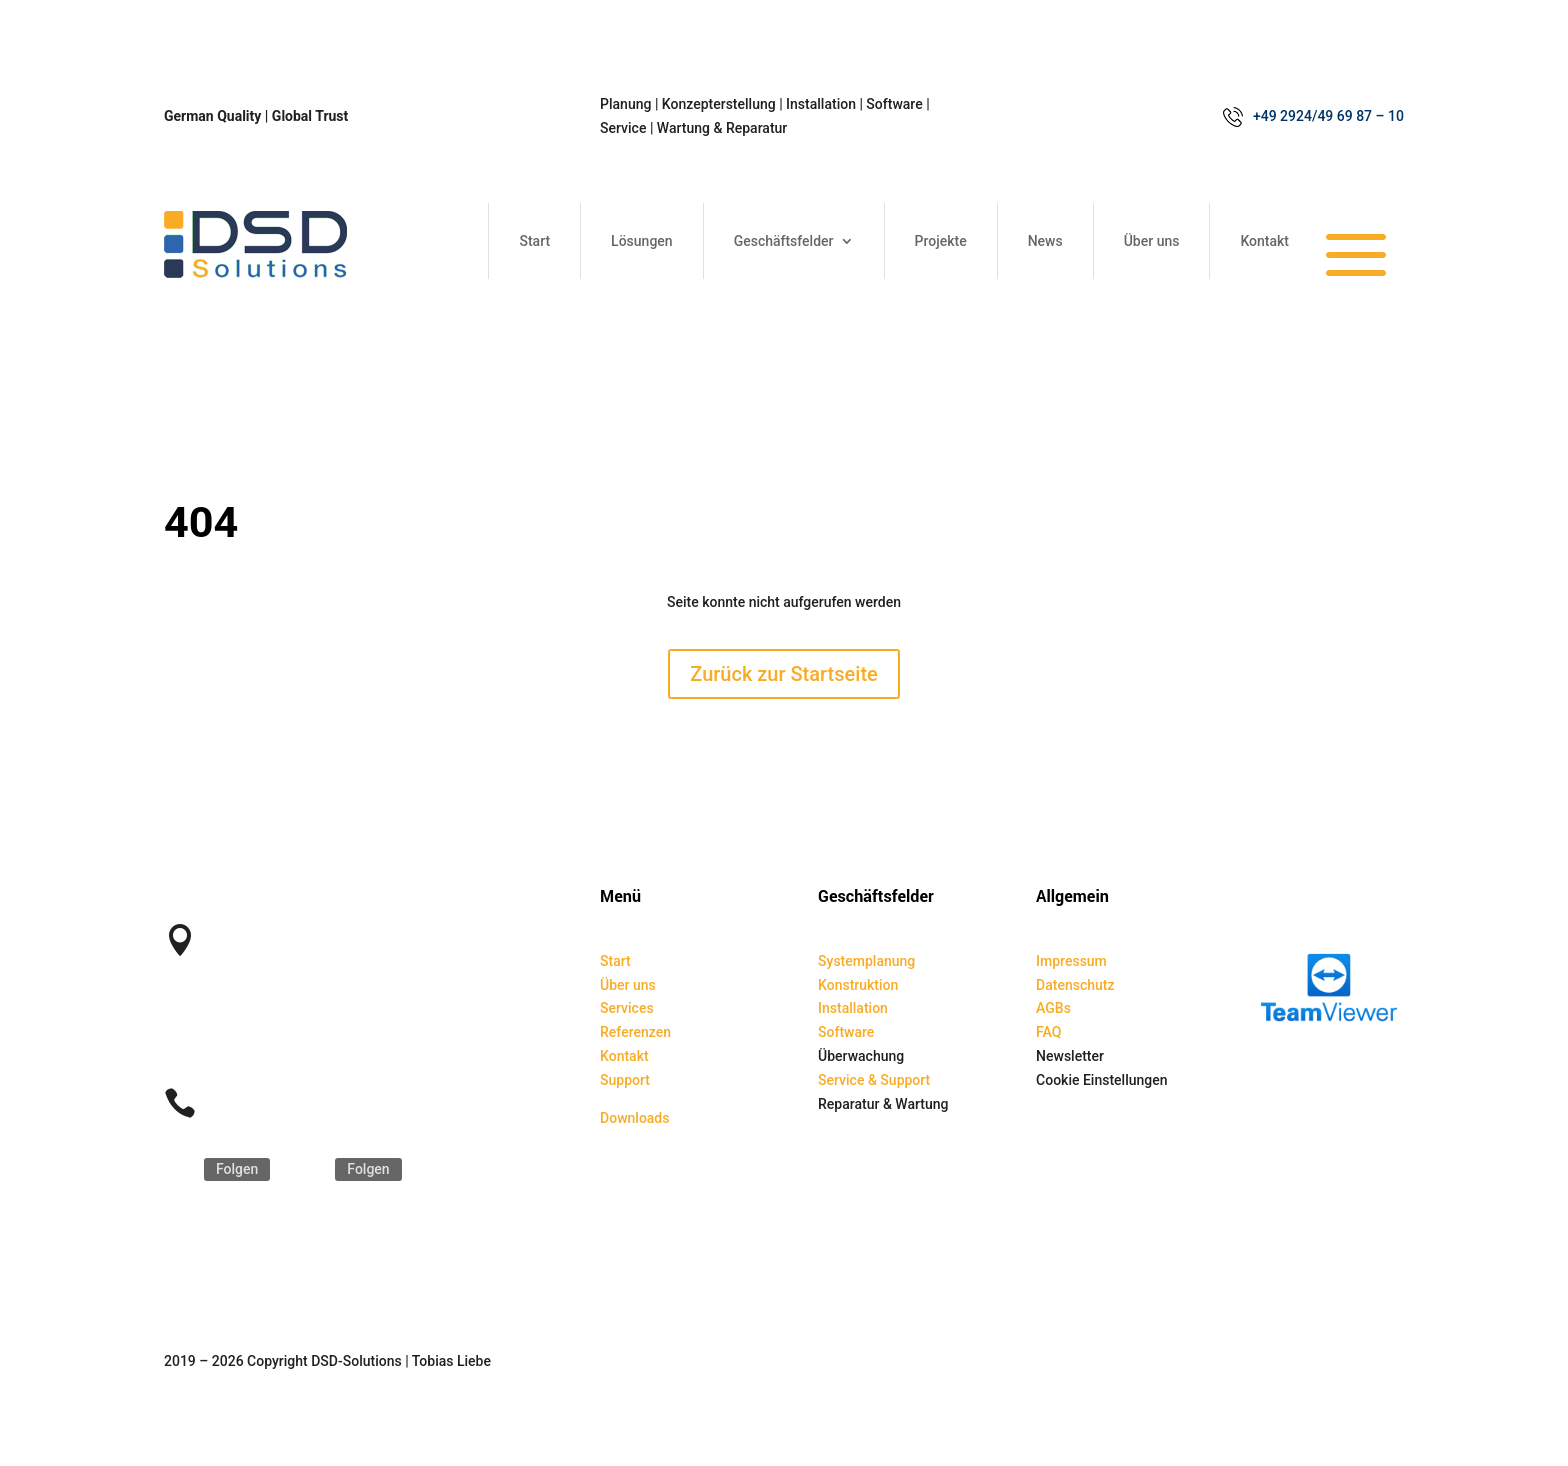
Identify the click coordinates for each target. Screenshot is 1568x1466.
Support (625, 1080)
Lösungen (642, 241)
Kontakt (1264, 241)
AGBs (1053, 1008)
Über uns (1152, 241)
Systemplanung (866, 961)
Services (627, 1008)
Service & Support (874, 1080)
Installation (853, 1008)
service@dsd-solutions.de (292, 1040)
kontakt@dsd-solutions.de (293, 1016)
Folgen (237, 1169)
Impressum (1071, 961)
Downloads (634, 1118)
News (1045, 241)
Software (846, 1032)
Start (534, 241)
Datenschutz (1075, 985)
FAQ (1048, 1032)
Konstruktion (858, 985)
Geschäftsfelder (784, 241)
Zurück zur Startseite (784, 674)
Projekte (941, 241)
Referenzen (635, 1032)
